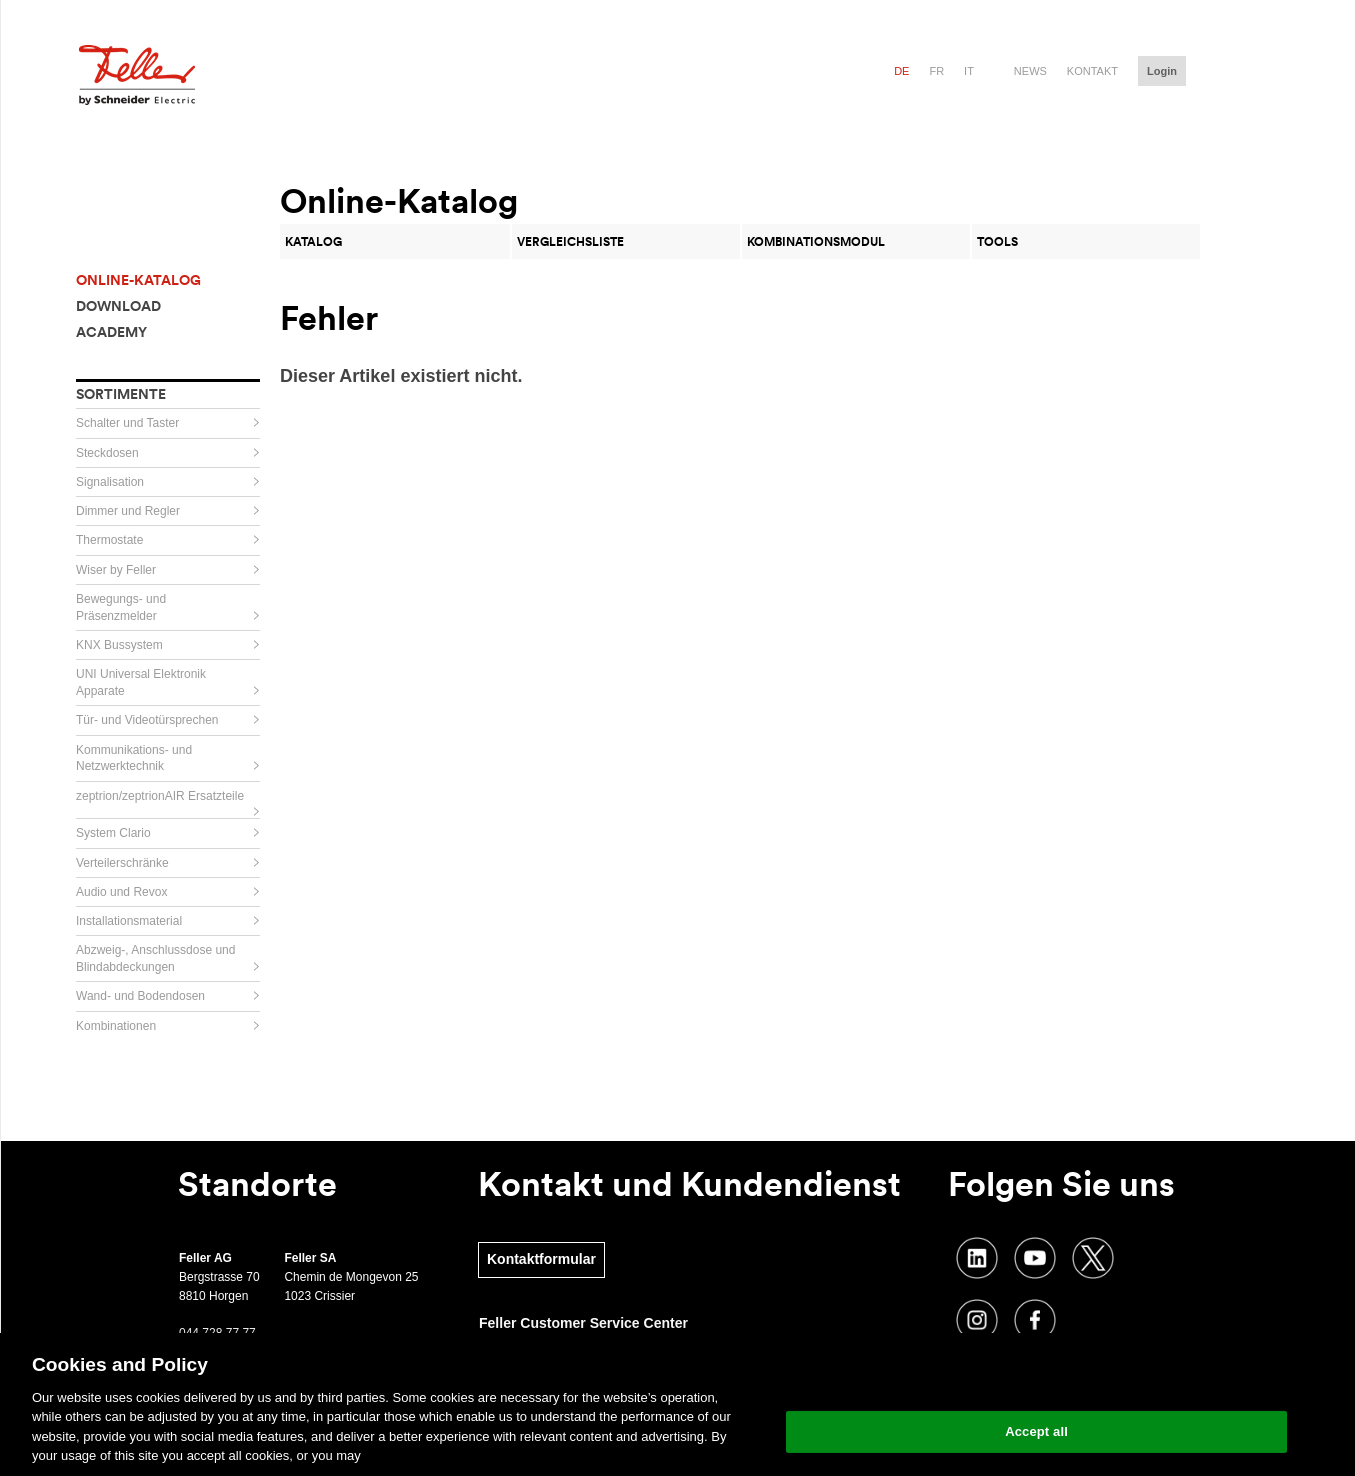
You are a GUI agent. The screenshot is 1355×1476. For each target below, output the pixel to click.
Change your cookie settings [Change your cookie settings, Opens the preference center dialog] (1036, 1380)
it (969, 71)
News (1030, 71)
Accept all (1036, 1431)
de (901, 71)
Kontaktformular (541, 1259)
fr (936, 71)
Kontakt (1092, 71)
